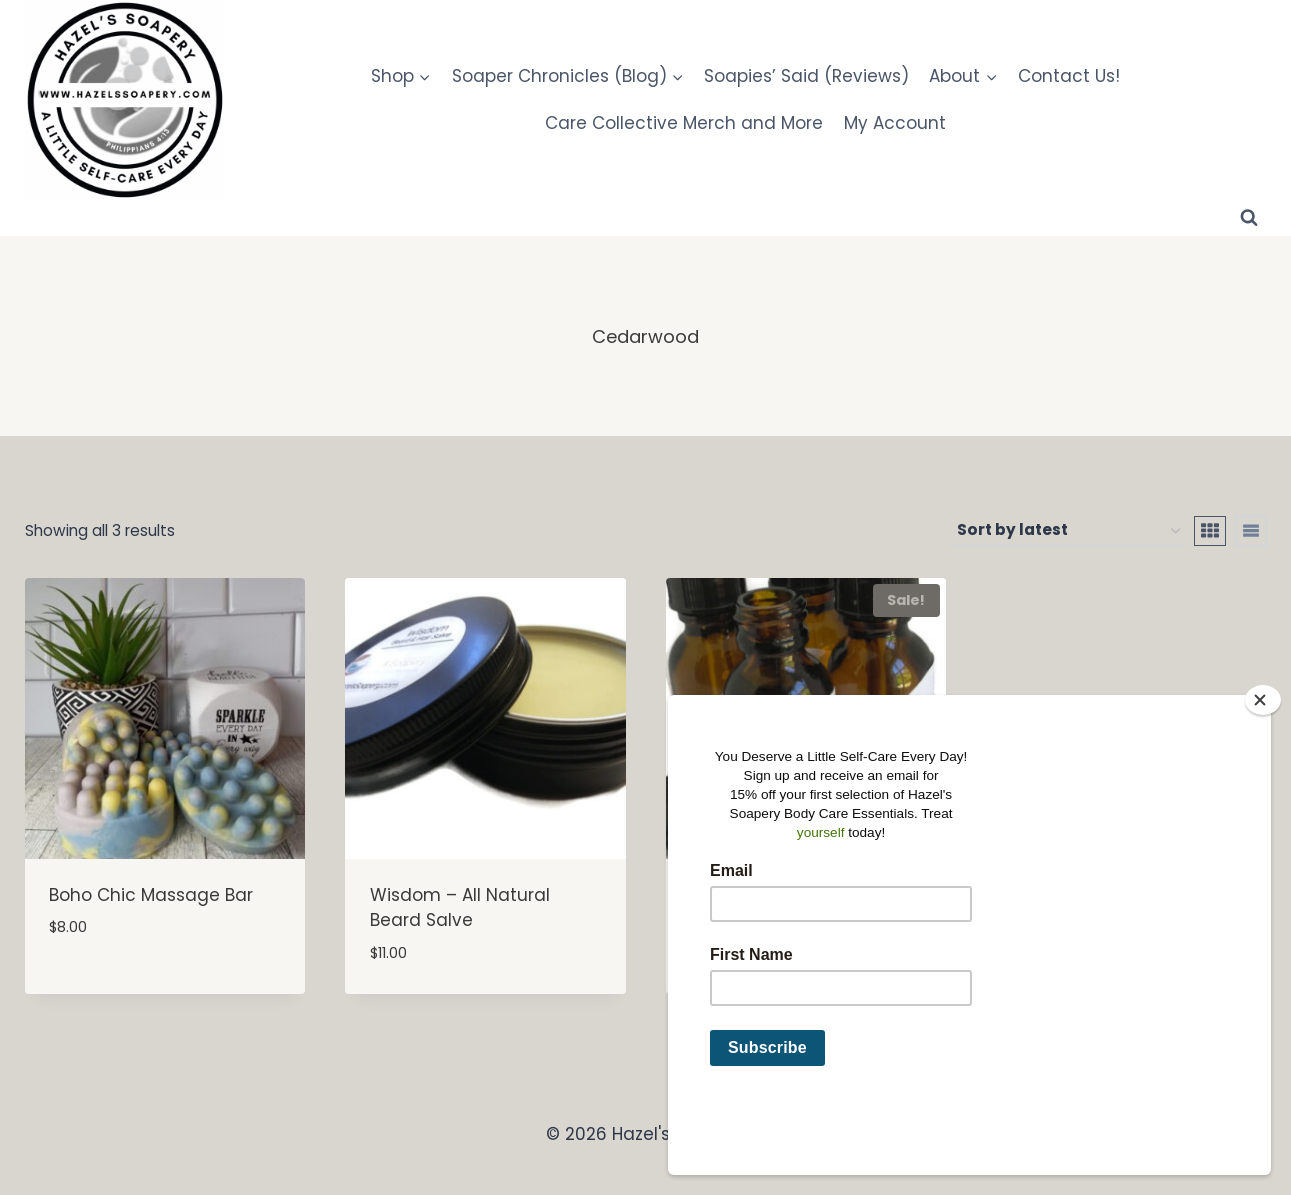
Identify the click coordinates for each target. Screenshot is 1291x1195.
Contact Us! (1069, 76)
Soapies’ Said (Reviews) (806, 76)
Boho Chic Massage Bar (151, 895)
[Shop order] (1068, 531)
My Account (895, 123)
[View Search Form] (1249, 218)
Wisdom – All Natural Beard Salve (460, 908)
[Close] (1263, 767)
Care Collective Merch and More (684, 123)
